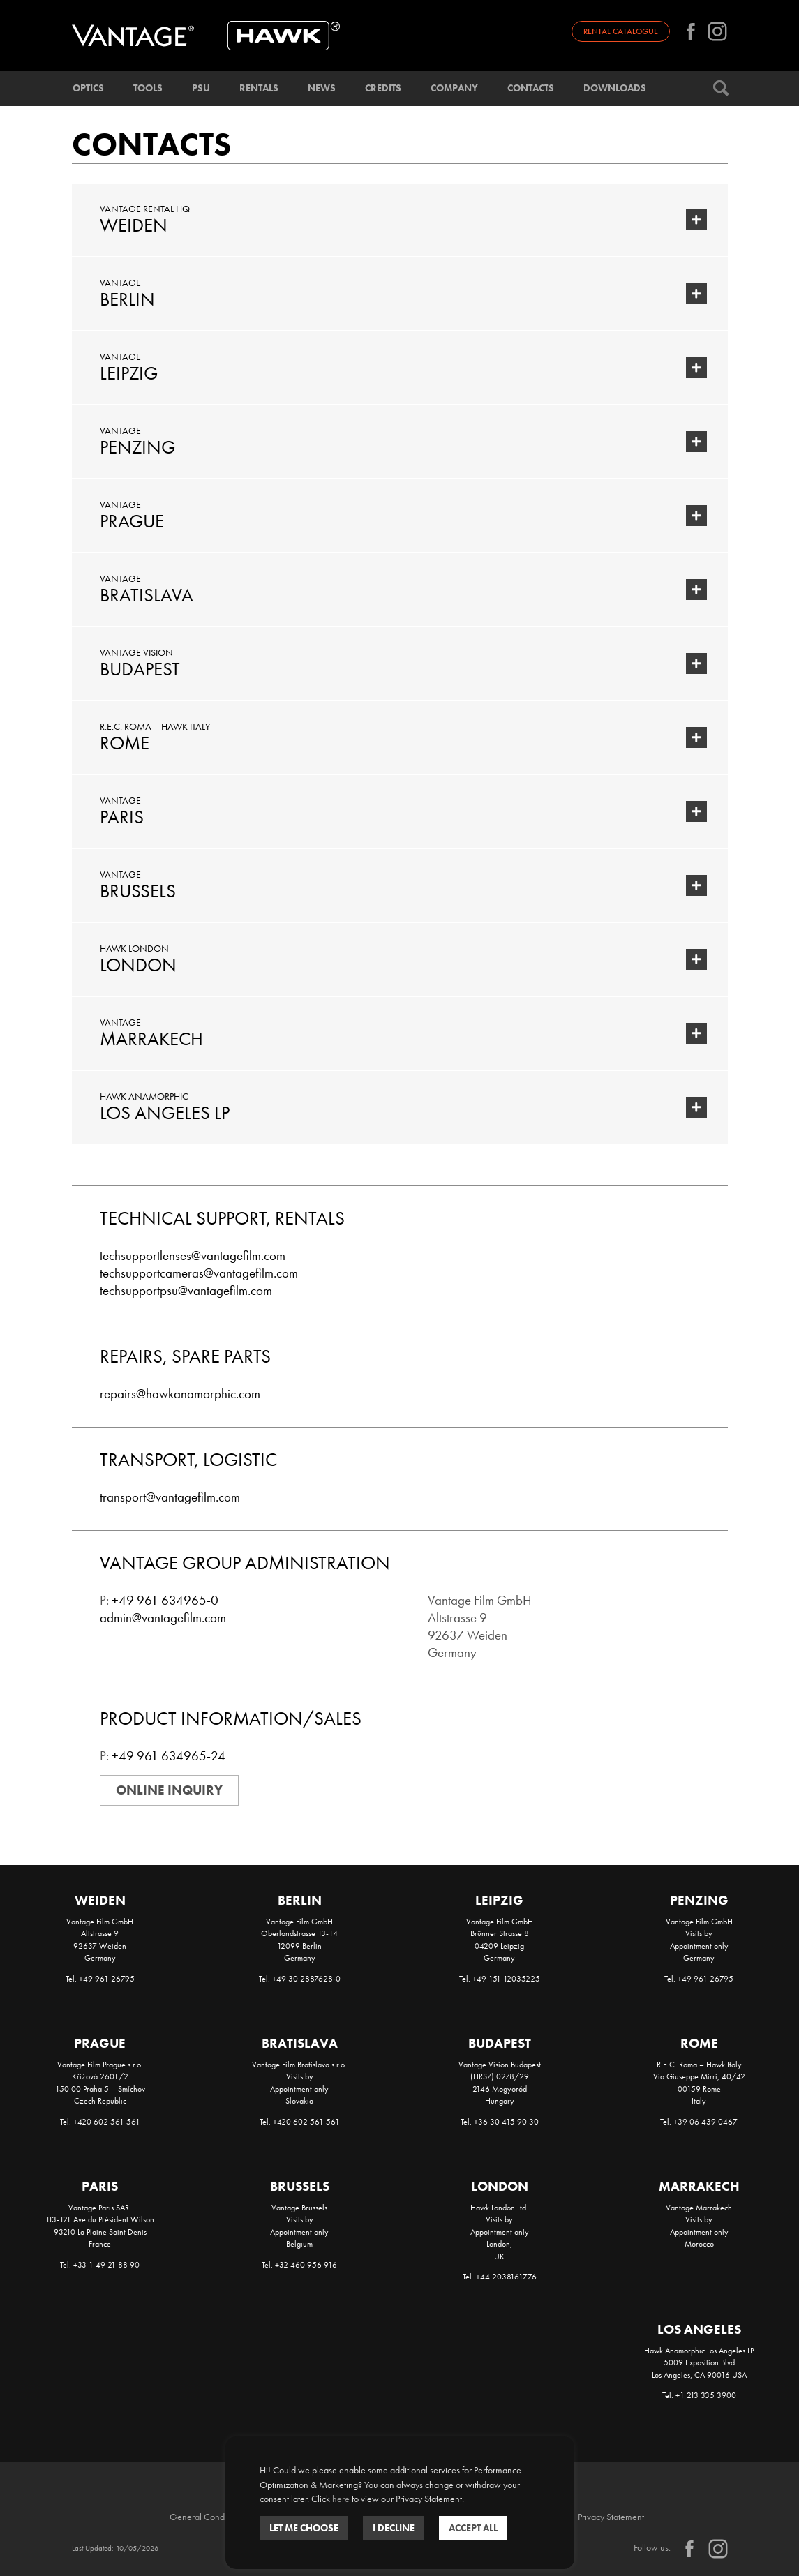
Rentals (258, 88)
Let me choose (303, 2528)
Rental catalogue (620, 31)
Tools (148, 88)
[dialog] (399, 2502)
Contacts (530, 88)
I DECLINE (394, 2528)
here (341, 2498)
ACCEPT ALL (473, 2528)
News (322, 88)
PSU (201, 88)
